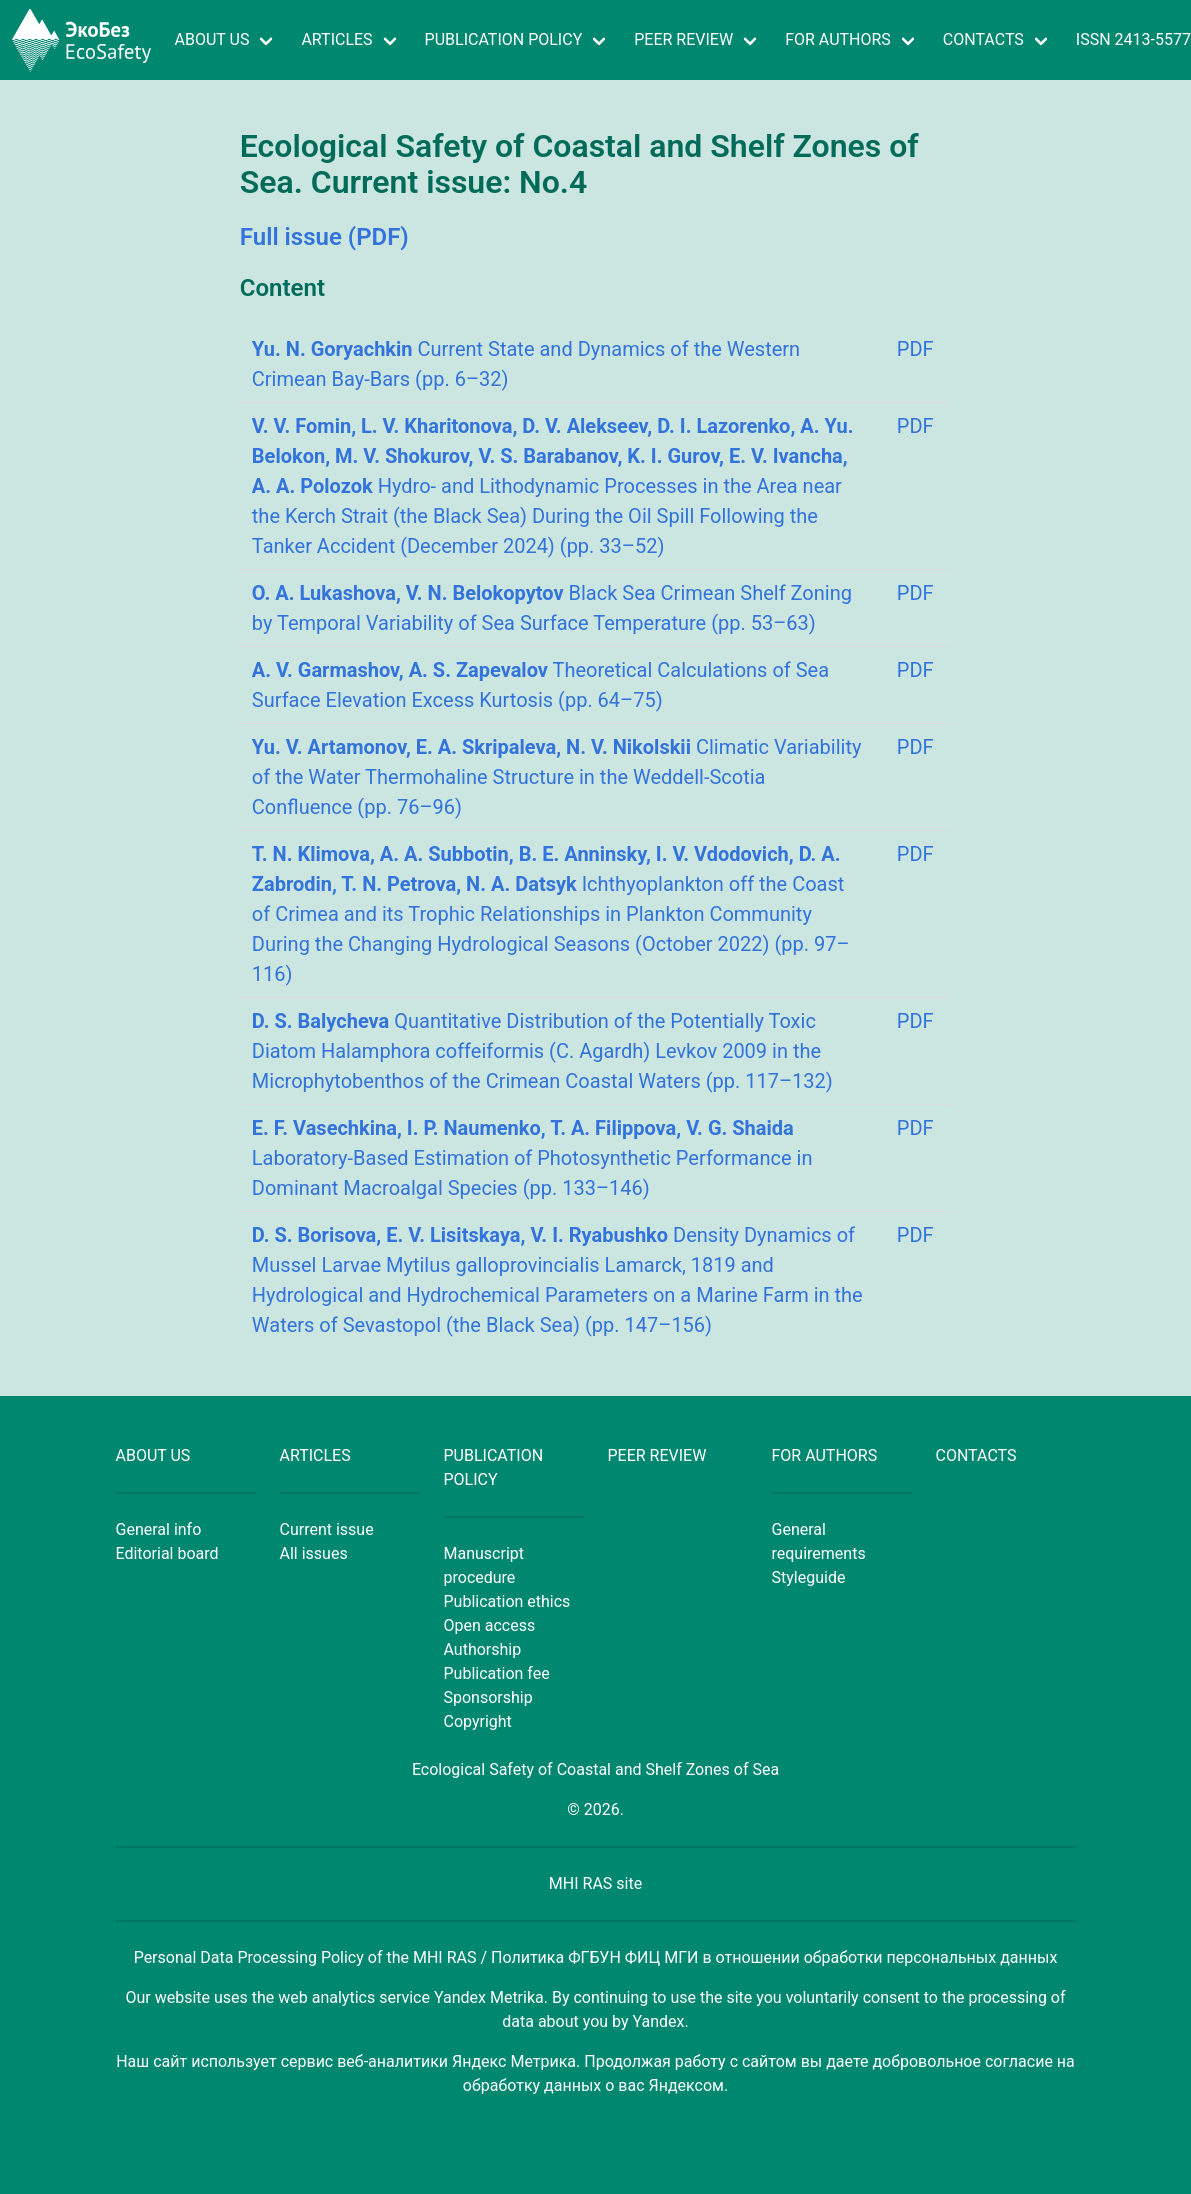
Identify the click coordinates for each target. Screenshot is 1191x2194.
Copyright (478, 1721)
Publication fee (497, 1673)
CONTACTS (983, 39)
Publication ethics (507, 1601)
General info (159, 1529)
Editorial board (167, 1553)
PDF (915, 349)
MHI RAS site (595, 1883)
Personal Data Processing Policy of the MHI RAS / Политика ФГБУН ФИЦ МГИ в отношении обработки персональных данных (596, 1957)
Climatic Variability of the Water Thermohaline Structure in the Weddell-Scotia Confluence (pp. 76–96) (557, 777)
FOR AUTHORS (838, 39)
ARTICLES (336, 39)
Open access (490, 1625)
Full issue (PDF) (324, 237)
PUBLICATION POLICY (504, 39)
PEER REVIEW (683, 39)
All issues (314, 1553)
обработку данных (532, 2085)
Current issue (327, 1529)
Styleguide (809, 1577)
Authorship (483, 1649)
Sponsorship (488, 1697)
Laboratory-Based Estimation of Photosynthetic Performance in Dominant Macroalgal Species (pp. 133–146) (532, 1158)
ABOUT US (212, 39)
